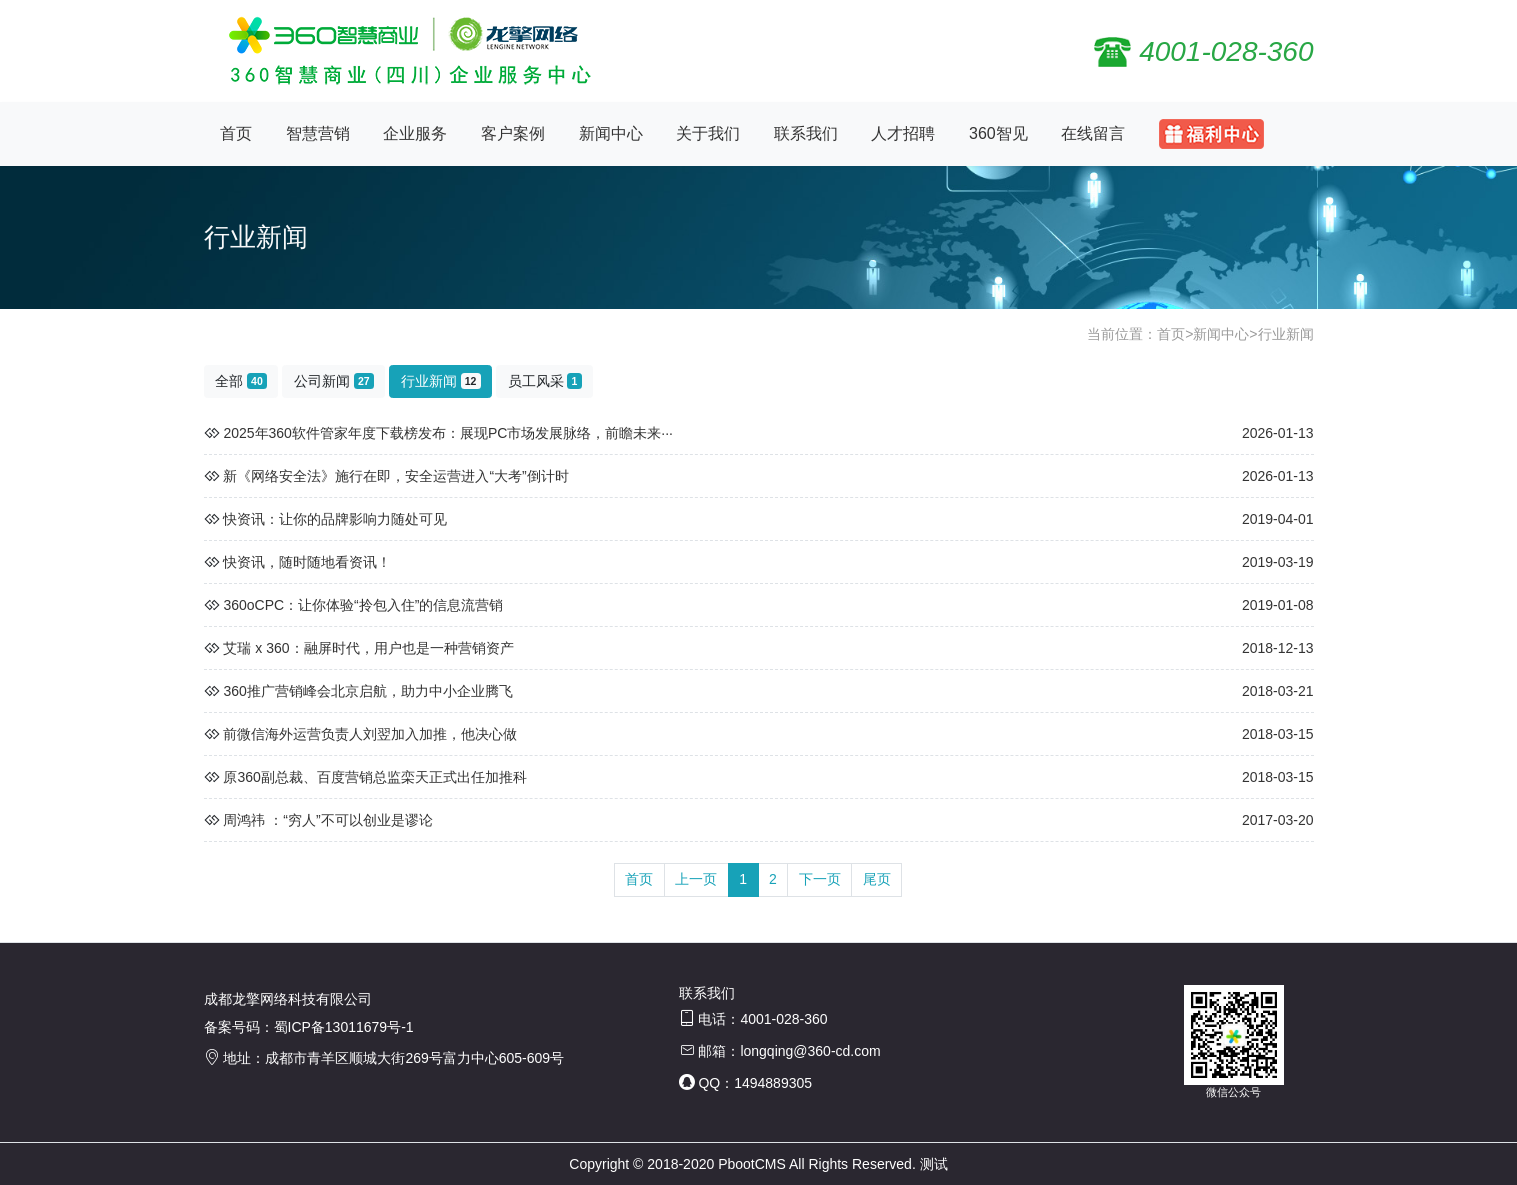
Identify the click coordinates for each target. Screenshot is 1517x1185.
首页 (236, 133)
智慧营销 (318, 133)
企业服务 (415, 133)
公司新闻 (334, 381)
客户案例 (513, 133)
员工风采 (545, 381)
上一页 (696, 879)
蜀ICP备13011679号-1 (344, 1027)
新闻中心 (611, 133)
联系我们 (806, 133)
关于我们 (708, 133)
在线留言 (1093, 133)
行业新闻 (1286, 334)
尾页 (877, 879)
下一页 (820, 879)
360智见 (998, 133)
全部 (241, 381)
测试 (934, 1164)
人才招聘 (903, 133)
